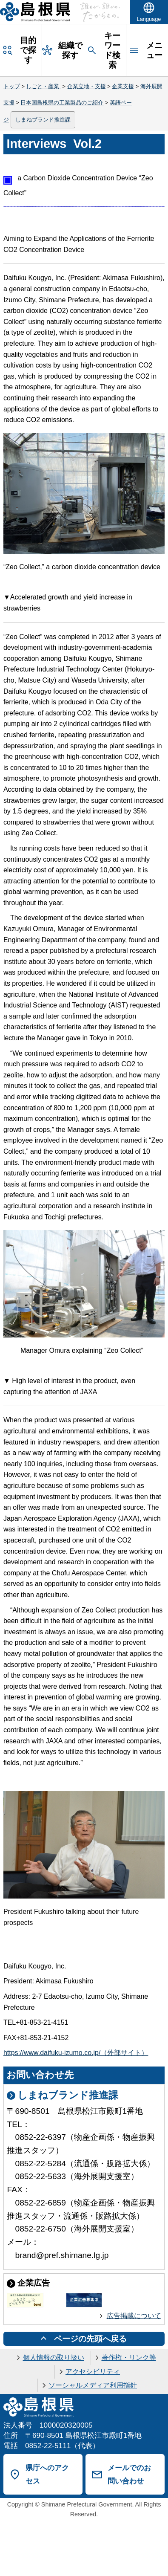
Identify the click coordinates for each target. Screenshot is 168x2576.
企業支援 (123, 86)
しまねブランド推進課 (43, 119)
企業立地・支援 (86, 86)
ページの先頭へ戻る (90, 2338)
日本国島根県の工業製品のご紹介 (61, 102)
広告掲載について (134, 2315)
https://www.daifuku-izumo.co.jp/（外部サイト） (75, 2052)
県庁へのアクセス (47, 2474)
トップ (11, 86)
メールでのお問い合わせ (129, 2474)
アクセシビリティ (92, 2371)
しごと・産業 (43, 86)
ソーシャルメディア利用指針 (92, 2385)
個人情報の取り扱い (53, 2357)
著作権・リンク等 (129, 2357)
